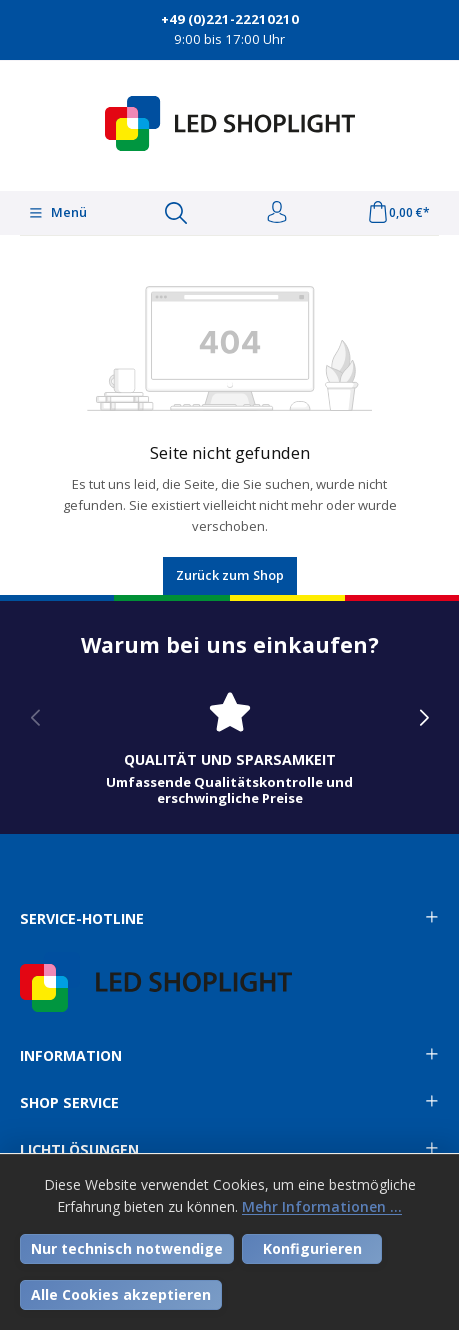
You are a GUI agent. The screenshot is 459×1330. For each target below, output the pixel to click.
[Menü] (57, 213)
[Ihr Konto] (277, 213)
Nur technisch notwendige (127, 1248)
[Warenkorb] (398, 213)
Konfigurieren (312, 1248)
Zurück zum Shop (230, 575)
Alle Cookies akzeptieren (121, 1294)
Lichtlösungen (79, 1150)
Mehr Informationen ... (322, 1206)
